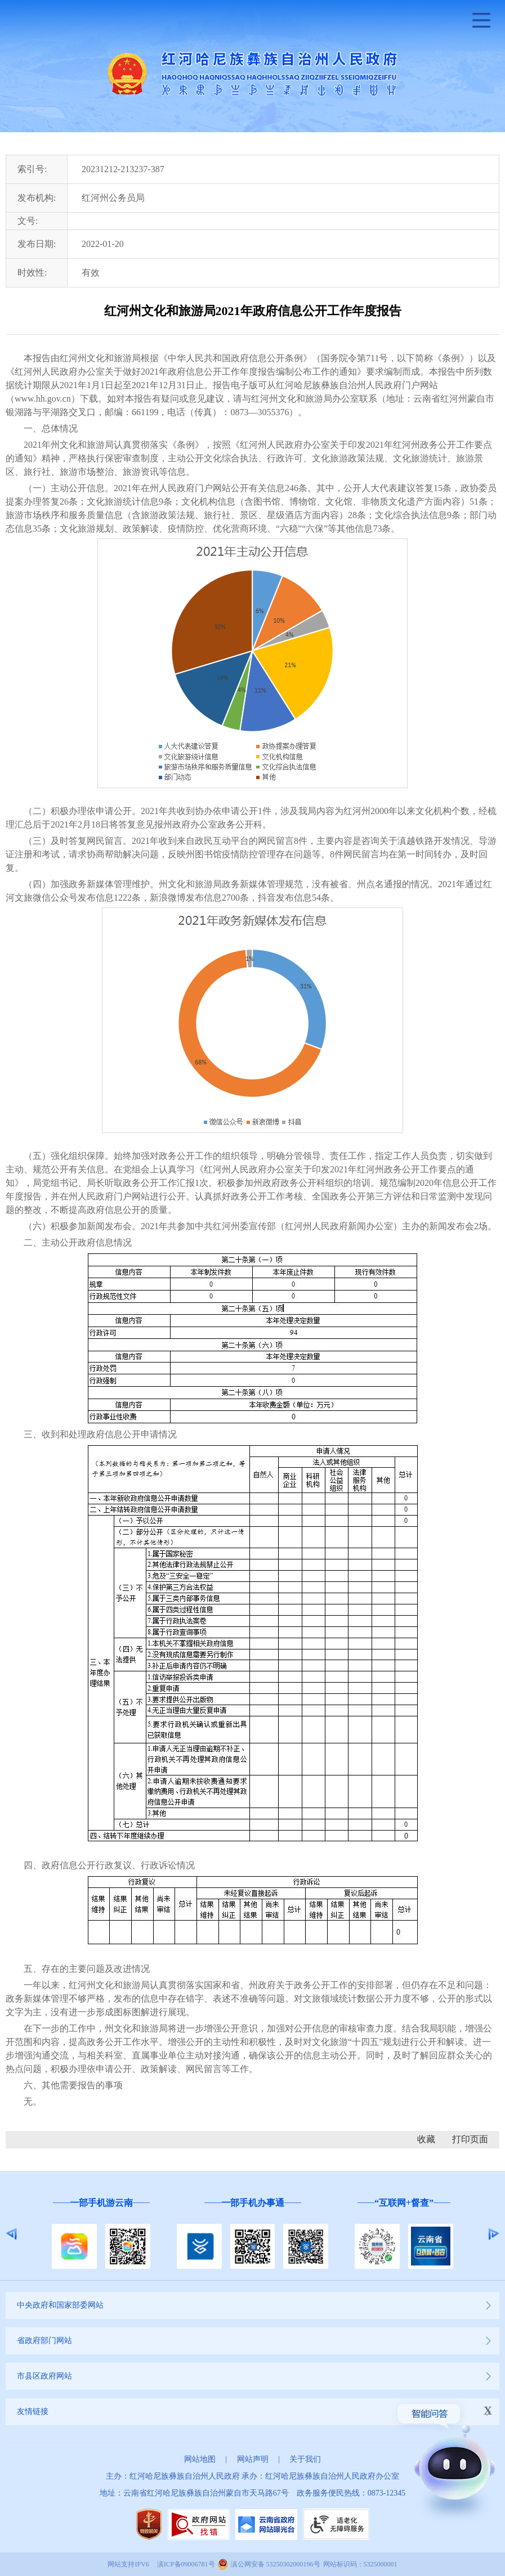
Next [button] (493, 2234)
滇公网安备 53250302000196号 (275, 2564)
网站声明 (253, 2459)
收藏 (426, 2139)
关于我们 (305, 2459)
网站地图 (200, 2459)
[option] (101, 2234)
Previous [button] (11, 2234)
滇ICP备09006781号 (186, 2564)
